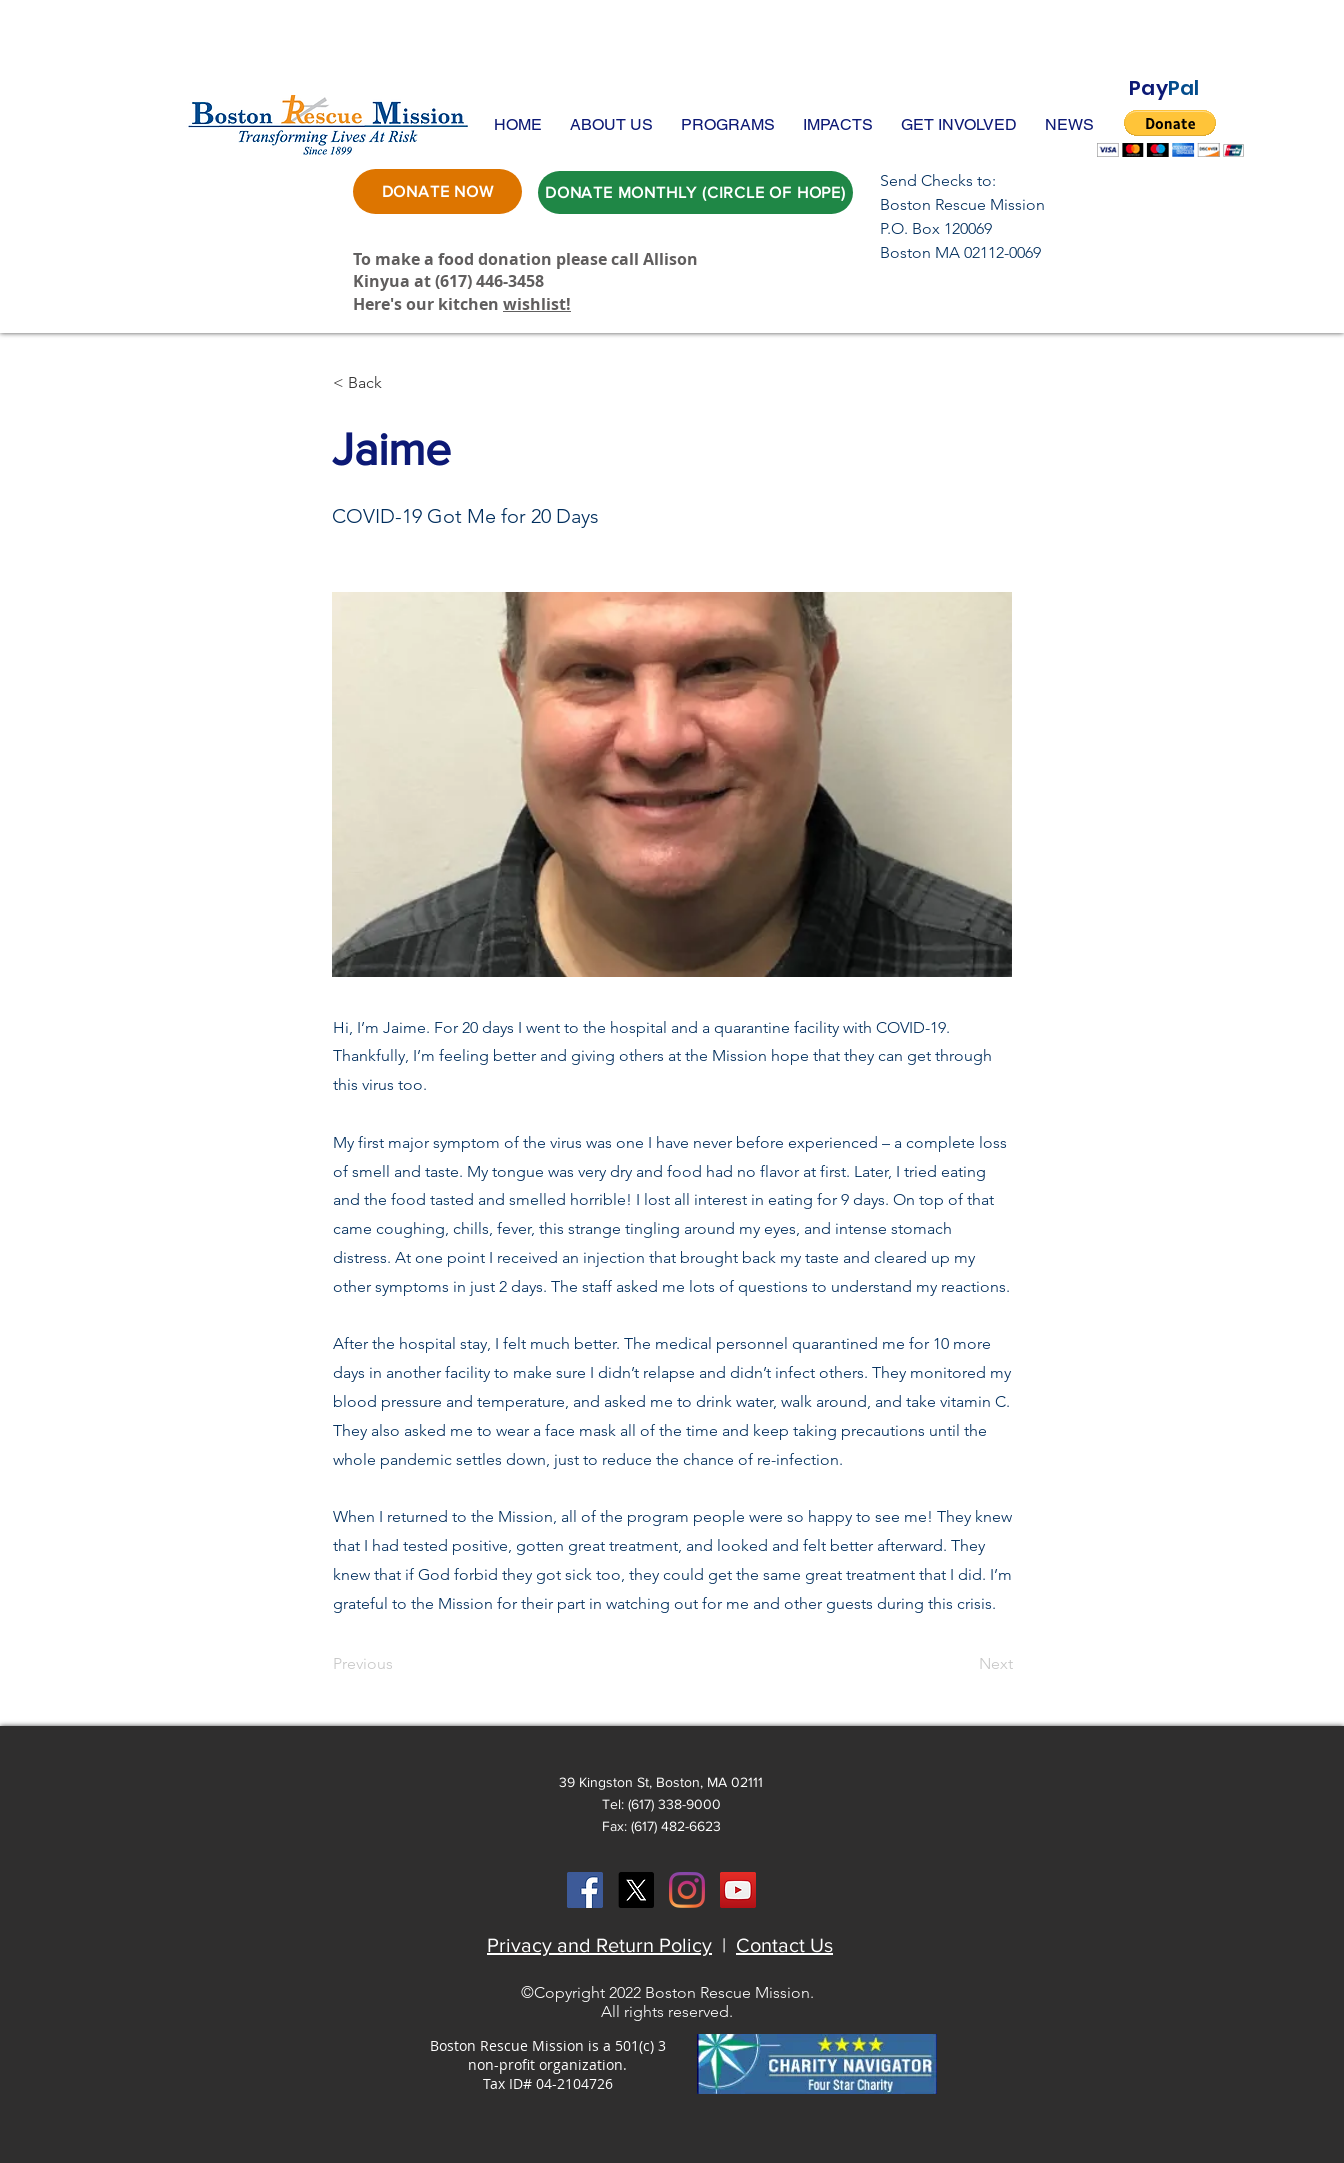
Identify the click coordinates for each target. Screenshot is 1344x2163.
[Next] (963, 1664)
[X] (636, 1890)
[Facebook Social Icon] (585, 1890)
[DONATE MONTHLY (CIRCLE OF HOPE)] (695, 192)
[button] (611, 124)
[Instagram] (687, 1890)
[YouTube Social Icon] (738, 1890)
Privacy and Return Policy (599, 1945)
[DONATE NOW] (437, 191)
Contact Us (784, 1945)
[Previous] (399, 1664)
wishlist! (537, 304)
